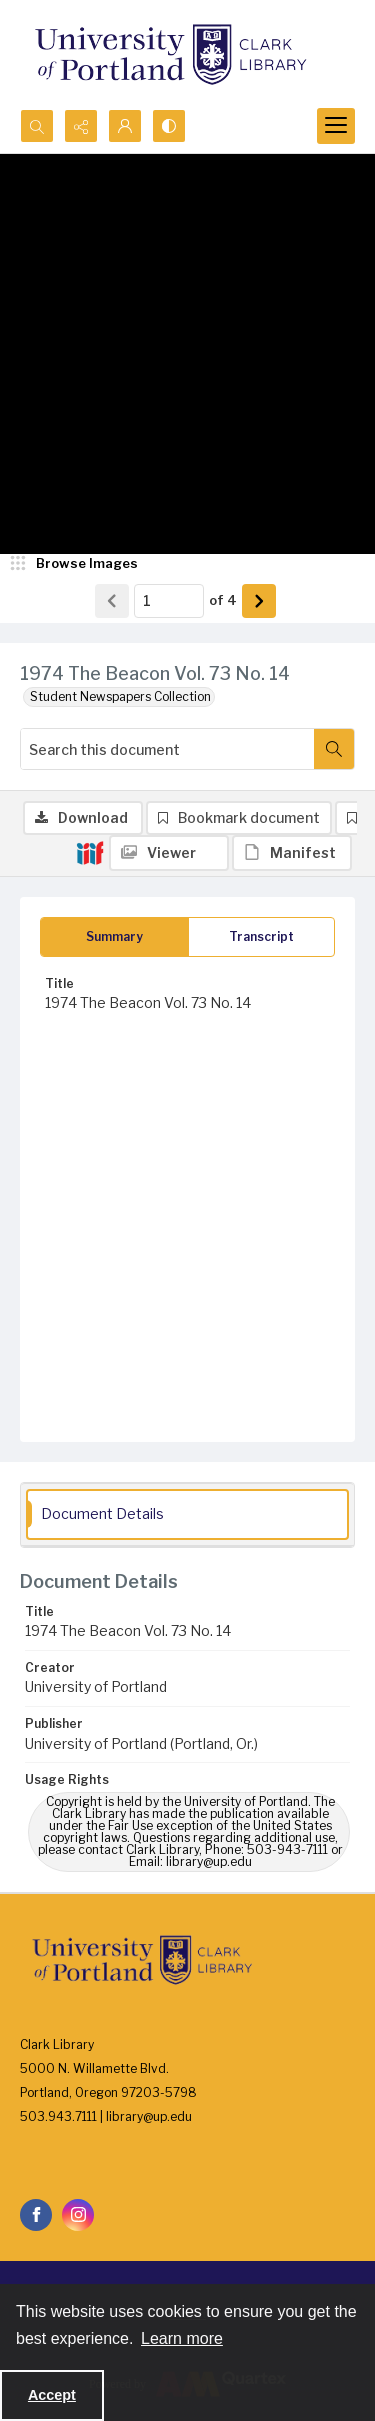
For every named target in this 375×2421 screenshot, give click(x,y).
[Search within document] (334, 749)
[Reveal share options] (81, 126)
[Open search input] (37, 126)
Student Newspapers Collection (120, 696)
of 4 (223, 600)
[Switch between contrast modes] (169, 126)
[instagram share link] (78, 2215)
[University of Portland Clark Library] (170, 54)
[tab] (114, 937)
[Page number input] (169, 601)
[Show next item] (259, 601)
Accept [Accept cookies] (52, 2395)
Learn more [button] (182, 2338)
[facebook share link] (36, 2215)
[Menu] (336, 126)
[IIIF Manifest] (292, 853)
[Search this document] (167, 749)
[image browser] (75, 564)
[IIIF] (90, 852)
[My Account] (125, 126)
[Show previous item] (112, 601)
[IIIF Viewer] (169, 853)
